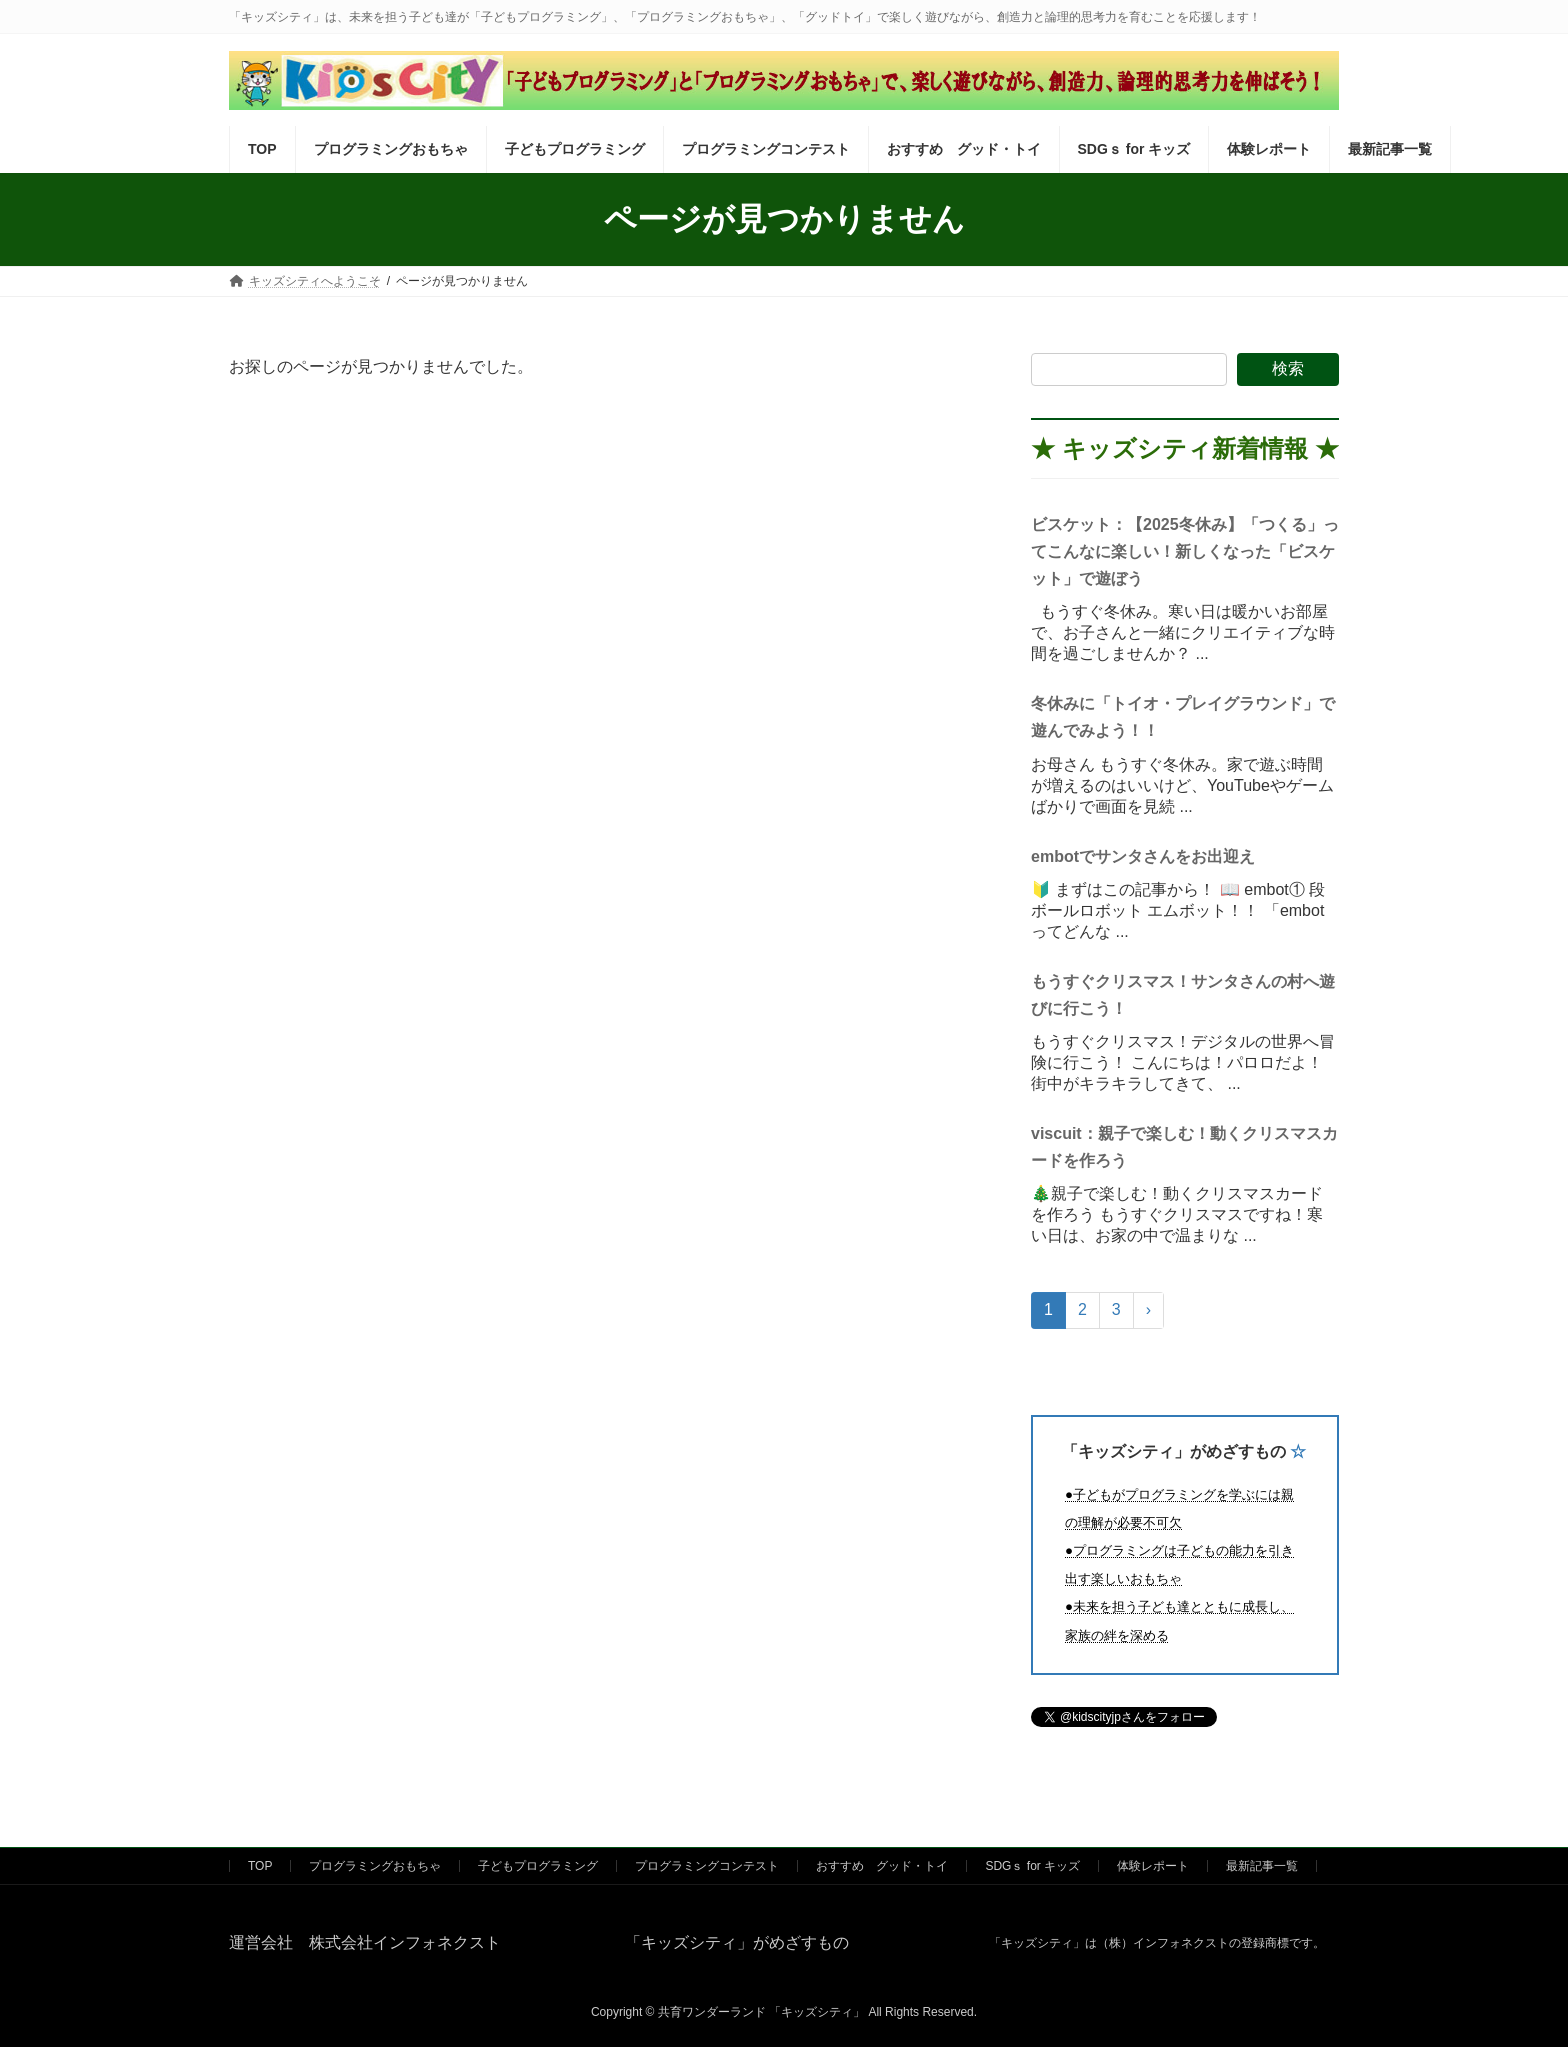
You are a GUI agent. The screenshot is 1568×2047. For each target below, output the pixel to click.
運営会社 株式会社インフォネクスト (365, 1942)
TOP (260, 1866)
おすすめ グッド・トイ (882, 1866)
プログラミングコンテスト (707, 1866)
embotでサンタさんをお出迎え (1143, 856)
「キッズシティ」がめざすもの (1174, 1452)
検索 (1288, 368)
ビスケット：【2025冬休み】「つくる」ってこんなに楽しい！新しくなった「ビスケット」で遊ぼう (1185, 551)
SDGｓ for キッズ (1032, 1866)
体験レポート (1153, 1866)
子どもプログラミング (538, 1866)
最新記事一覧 (1262, 1866)
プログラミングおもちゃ (375, 1866)
